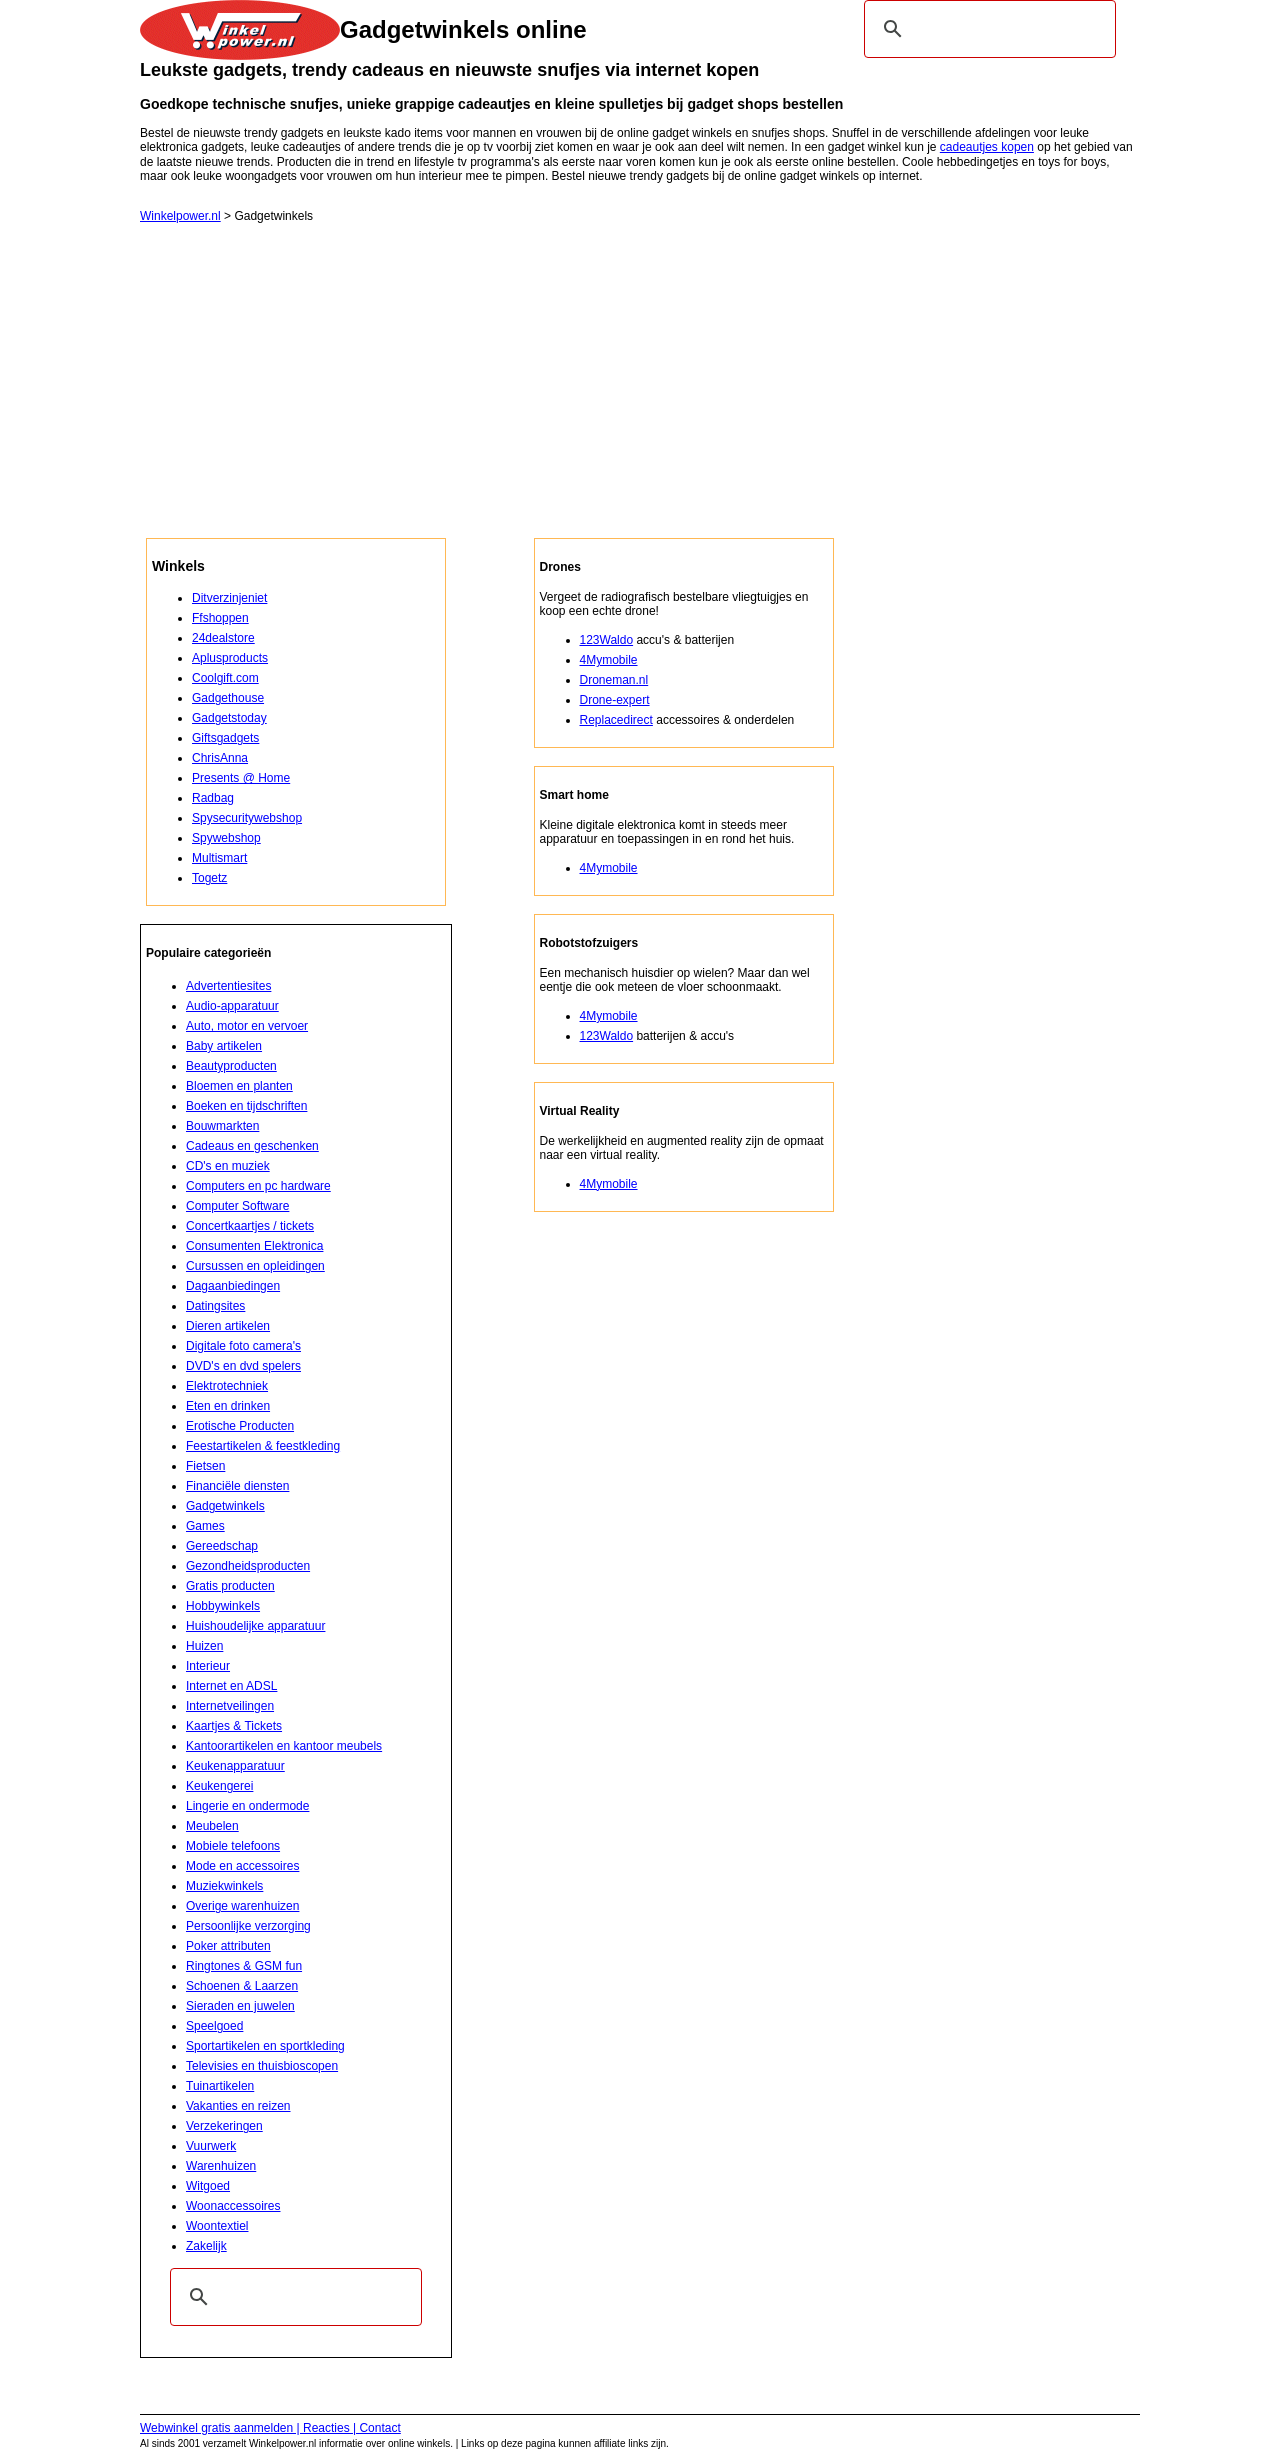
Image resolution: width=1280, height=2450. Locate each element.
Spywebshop (226, 838)
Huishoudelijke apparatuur (255, 1626)
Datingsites (215, 1306)
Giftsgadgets (225, 738)
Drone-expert (615, 700)
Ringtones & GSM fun (244, 1966)
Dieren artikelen (228, 1326)
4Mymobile (609, 660)
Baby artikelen (224, 1046)
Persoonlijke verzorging (248, 1926)
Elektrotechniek (227, 1386)
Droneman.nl (614, 680)
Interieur (208, 1666)
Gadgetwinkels (225, 1506)
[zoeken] (987, 29)
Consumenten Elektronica (254, 1246)
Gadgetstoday (229, 718)
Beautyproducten (231, 1066)
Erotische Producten (240, 1426)
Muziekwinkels (224, 1886)
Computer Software (237, 1206)
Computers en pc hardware (258, 1186)
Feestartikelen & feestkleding (263, 1446)
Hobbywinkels (223, 1606)
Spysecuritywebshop (247, 818)
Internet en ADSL (231, 1686)
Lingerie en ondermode (247, 1806)
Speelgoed (214, 2026)
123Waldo (607, 640)
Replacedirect (616, 720)
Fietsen (205, 1466)
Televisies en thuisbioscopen (262, 2066)
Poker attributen (228, 1946)
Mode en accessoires (242, 1866)
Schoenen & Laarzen (242, 1986)
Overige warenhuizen (242, 1906)
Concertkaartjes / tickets (250, 1226)
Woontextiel (217, 2226)
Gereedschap (222, 1546)
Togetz (209, 878)
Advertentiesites (228, 986)
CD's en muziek (228, 1166)
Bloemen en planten (239, 1086)
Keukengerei (219, 1786)
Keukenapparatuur (235, 1766)
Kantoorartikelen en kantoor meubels (284, 1746)
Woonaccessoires (233, 2206)
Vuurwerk (211, 2146)
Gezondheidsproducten (248, 1566)
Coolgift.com (225, 678)
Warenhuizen (221, 2166)
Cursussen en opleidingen (255, 1266)
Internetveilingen (230, 1706)
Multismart (219, 858)
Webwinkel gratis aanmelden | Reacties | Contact (270, 2428)
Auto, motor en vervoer (247, 1026)
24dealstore (223, 638)
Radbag (213, 798)
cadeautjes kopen (987, 147)
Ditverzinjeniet (229, 598)
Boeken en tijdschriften (246, 1106)
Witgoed (208, 2186)
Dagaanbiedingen (233, 1286)
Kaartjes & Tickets (234, 1726)
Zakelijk (206, 2246)
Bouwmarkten (222, 1126)
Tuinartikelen (220, 2086)
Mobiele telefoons (233, 1846)
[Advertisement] (640, 388)
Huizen (204, 1646)
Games (205, 1526)
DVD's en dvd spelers (243, 1366)
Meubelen (212, 1826)
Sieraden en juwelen (240, 2006)
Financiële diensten (237, 1486)
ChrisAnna (220, 758)
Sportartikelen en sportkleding (265, 2046)
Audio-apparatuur (232, 1006)
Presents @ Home (241, 778)
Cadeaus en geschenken (252, 1146)
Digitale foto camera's (243, 1346)
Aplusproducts (230, 658)
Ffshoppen (220, 618)
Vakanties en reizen (238, 2106)
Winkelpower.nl (180, 216)
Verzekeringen (224, 2126)
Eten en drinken (228, 1406)
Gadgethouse (228, 698)
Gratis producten (230, 1586)
